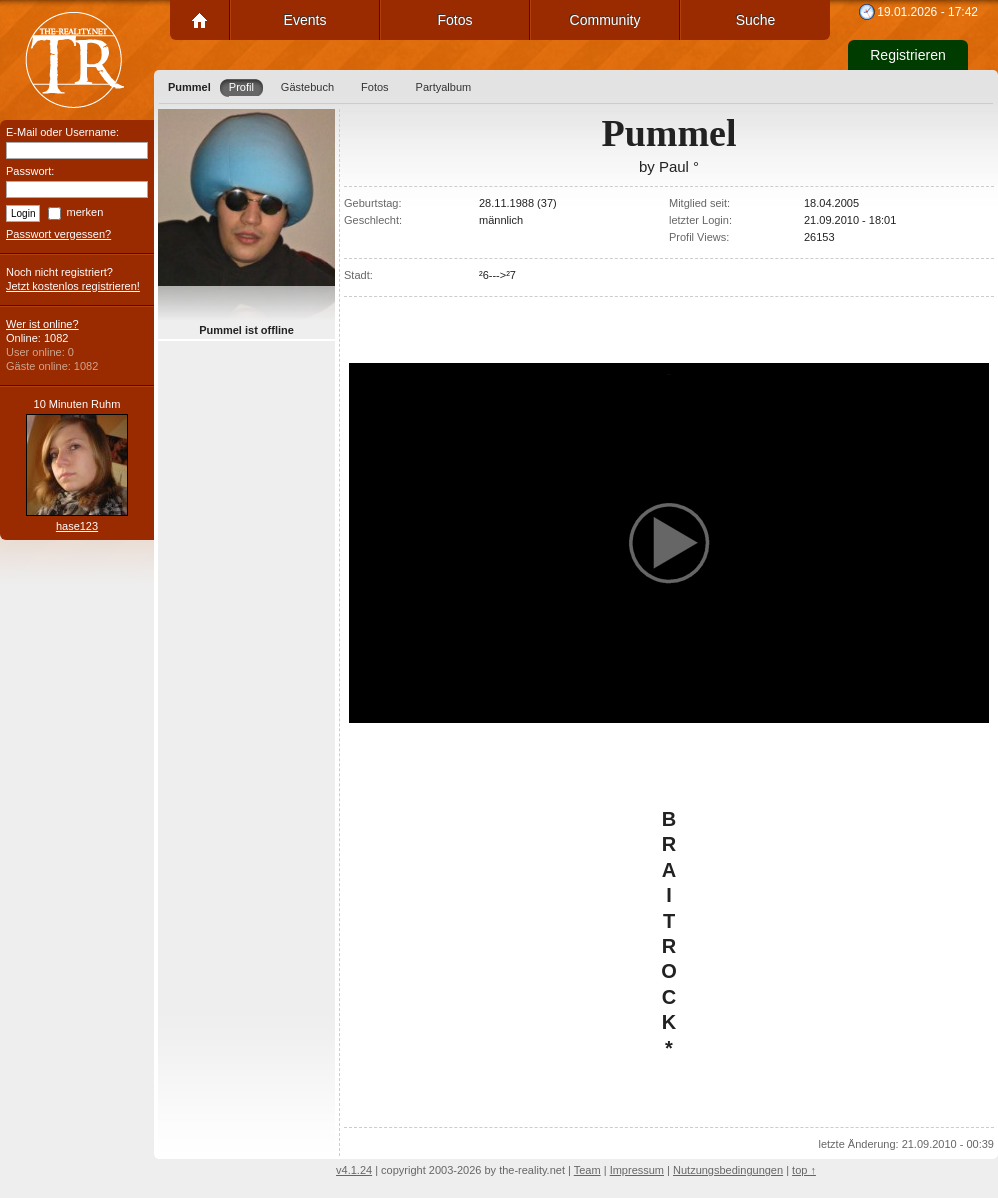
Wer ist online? (42, 324)
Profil (241, 87)
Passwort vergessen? (58, 234)
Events (305, 20)
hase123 (77, 526)
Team (587, 1170)
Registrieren (907, 55)
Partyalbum (444, 87)
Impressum (637, 1170)
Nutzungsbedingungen (728, 1170)
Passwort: (30, 171)
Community (605, 20)
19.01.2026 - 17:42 (927, 12)
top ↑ (804, 1170)
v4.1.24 (354, 1170)
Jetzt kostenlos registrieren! (73, 286)
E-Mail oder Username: (62, 132)
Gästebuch (307, 87)
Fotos (454, 20)
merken (85, 212)
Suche (756, 20)
